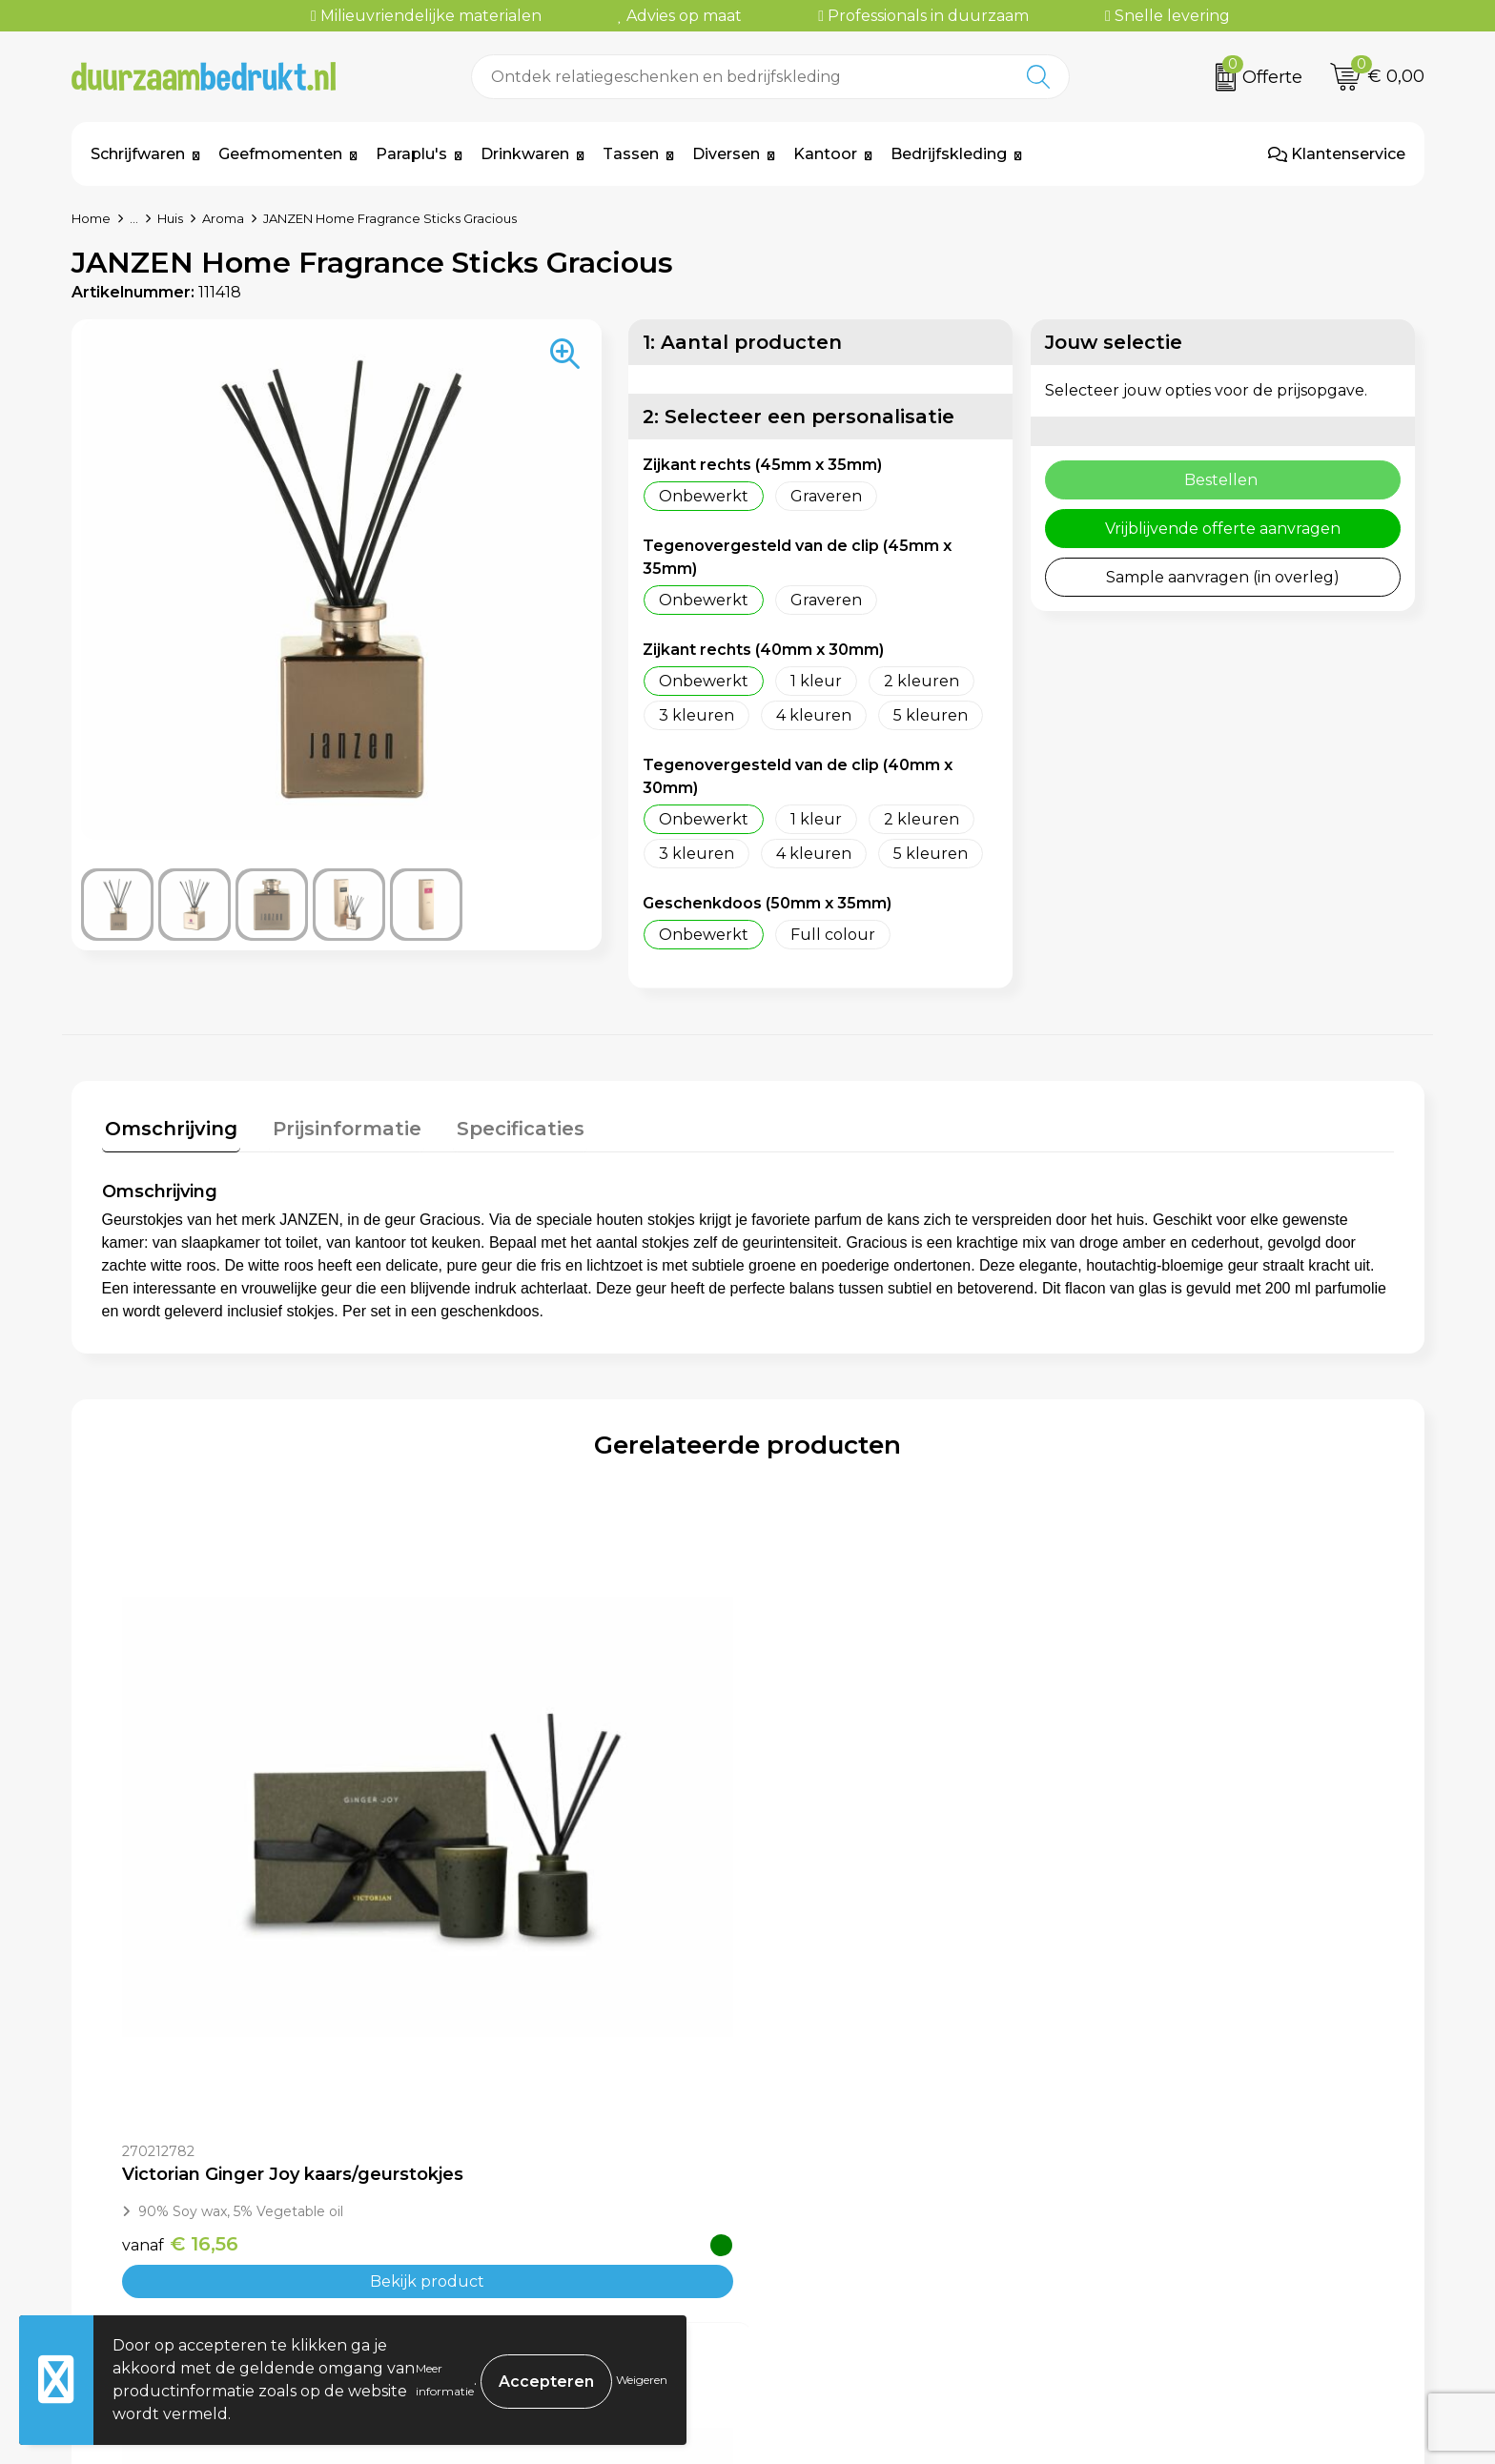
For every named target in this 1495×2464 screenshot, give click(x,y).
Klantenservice (1336, 154)
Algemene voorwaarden (1200, 2178)
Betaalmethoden (837, 2207)
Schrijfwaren (138, 154)
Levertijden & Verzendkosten (882, 2236)
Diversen (726, 154)
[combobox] (740, 76)
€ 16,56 (180, 1912)
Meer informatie (445, 2379)
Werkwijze (476, 2236)
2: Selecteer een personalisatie (798, 416)
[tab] (168, 1130)
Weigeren (641, 2379)
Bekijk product (263, 1950)
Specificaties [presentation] (504, 1125)
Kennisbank (480, 2265)
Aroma (223, 218)
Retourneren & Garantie (863, 2265)
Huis (170, 218)
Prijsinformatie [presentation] (337, 1125)
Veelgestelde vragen (515, 2207)
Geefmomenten (280, 154)
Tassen (631, 154)
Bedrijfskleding (949, 154)
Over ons (470, 2178)
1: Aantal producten (742, 342)
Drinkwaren (525, 154)
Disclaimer (1146, 2265)
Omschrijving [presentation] (168, 1125)
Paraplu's (411, 154)
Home (91, 218)
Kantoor (825, 154)
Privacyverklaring (1173, 2236)
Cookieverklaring (1172, 2207)
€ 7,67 (822, 1932)
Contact (801, 2178)
